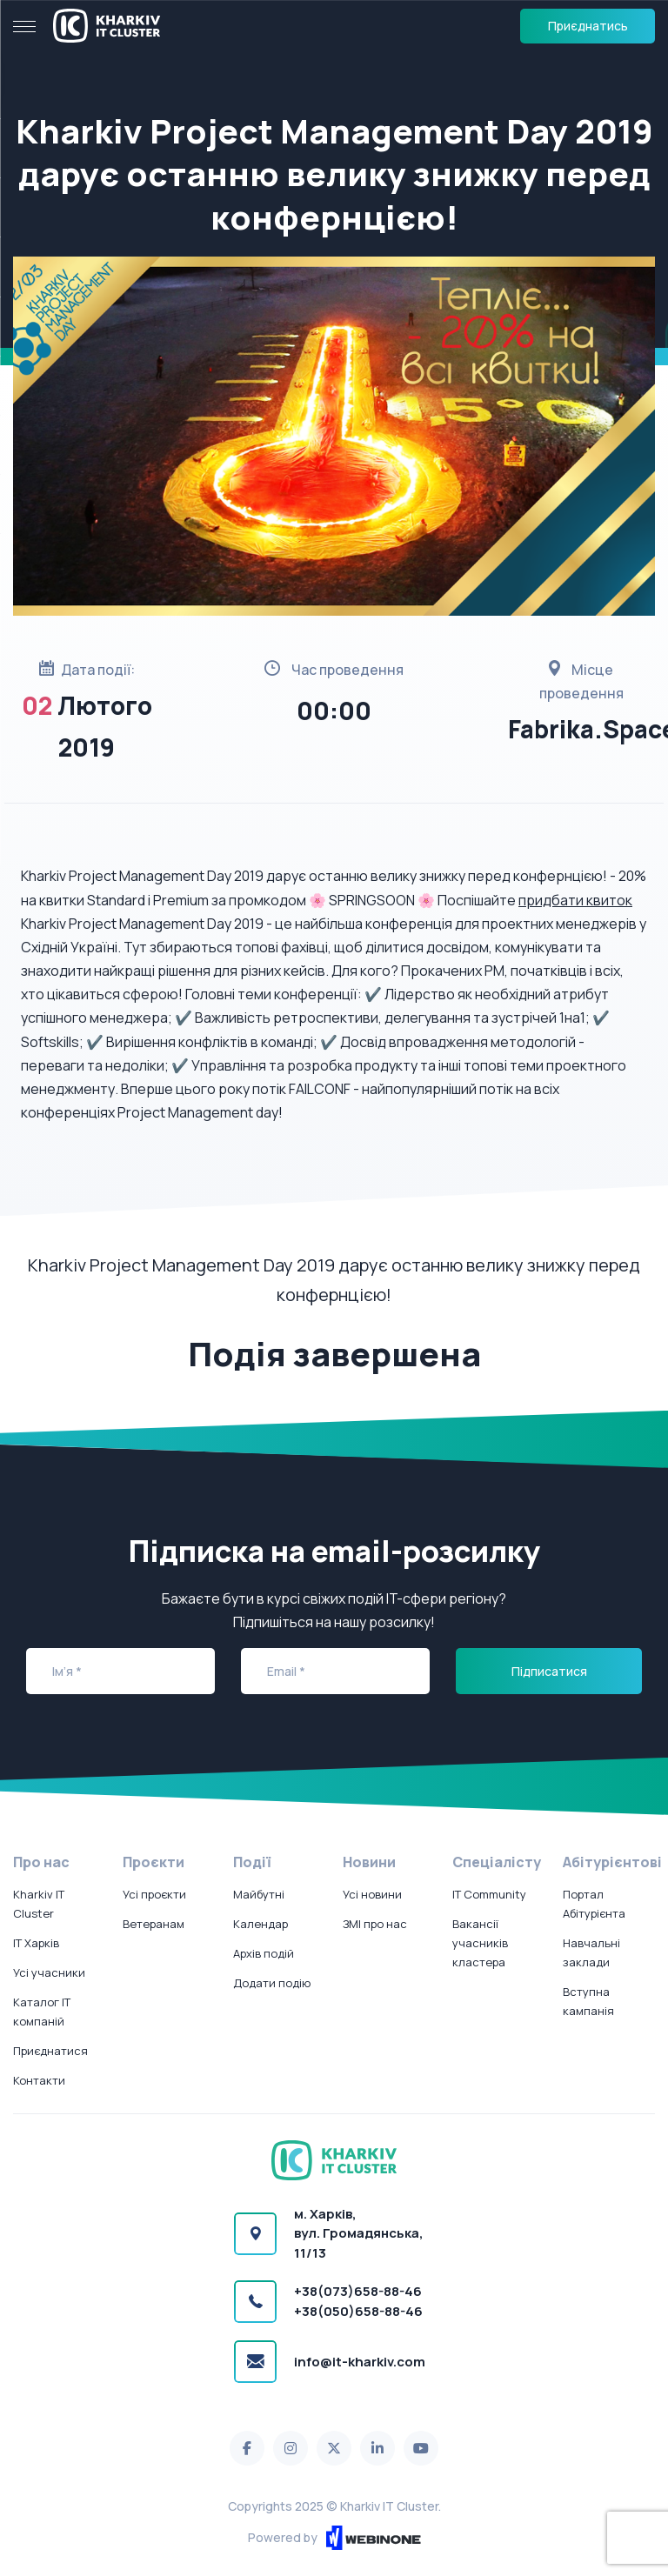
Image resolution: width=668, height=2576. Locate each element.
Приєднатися (50, 2051)
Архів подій (263, 1953)
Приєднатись (588, 25)
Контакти (39, 2080)
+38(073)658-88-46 (358, 2291)
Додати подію (272, 1983)
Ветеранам (153, 1924)
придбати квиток (575, 900)
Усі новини (372, 1894)
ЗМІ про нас (375, 1924)
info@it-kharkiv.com (359, 2361)
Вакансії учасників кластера (480, 1943)
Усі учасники (49, 1972)
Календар (260, 1924)
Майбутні (258, 1894)
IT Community (489, 1894)
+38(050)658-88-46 (358, 2311)
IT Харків (36, 1943)
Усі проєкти (154, 1894)
